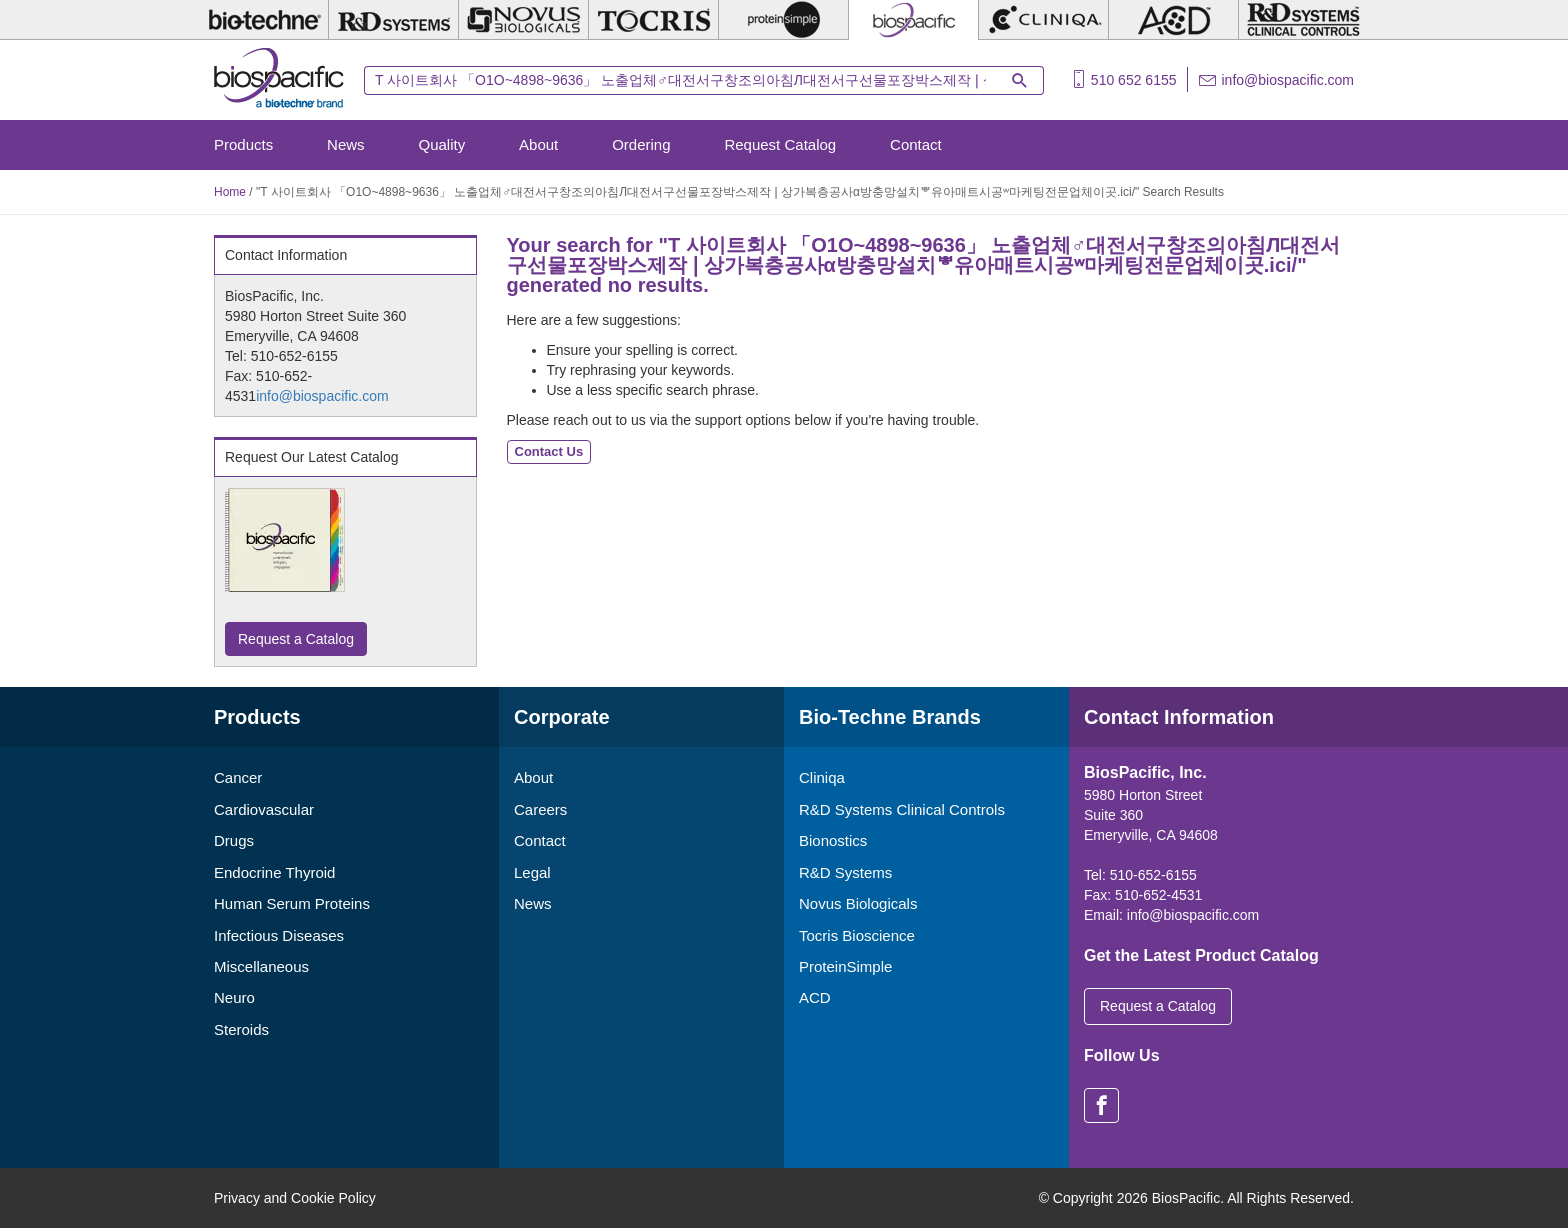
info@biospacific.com (1288, 80)
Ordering (641, 144)
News (346, 144)
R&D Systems (845, 872)
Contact (916, 144)
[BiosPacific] (913, 20)
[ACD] (1173, 20)
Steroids (241, 1029)
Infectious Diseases (279, 935)
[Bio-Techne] (264, 20)
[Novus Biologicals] (523, 20)
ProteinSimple (845, 966)
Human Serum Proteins (292, 903)
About (538, 144)
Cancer (238, 777)
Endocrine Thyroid (274, 872)
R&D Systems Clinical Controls (902, 809)
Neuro (234, 997)
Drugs (234, 840)
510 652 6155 (1134, 80)
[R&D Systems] (393, 20)
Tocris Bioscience (857, 935)
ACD (815, 997)
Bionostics (833, 840)
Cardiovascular (264, 809)
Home (230, 192)
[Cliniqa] (1043, 20)
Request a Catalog (296, 639)
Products (243, 144)
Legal (532, 872)
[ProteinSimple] (783, 20)
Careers (540, 809)
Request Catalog (780, 144)
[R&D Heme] (1303, 20)
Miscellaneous (261, 966)
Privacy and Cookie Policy (295, 1198)
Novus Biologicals (858, 903)
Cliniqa (822, 777)
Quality (442, 144)
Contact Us (549, 451)
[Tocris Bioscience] (653, 20)
